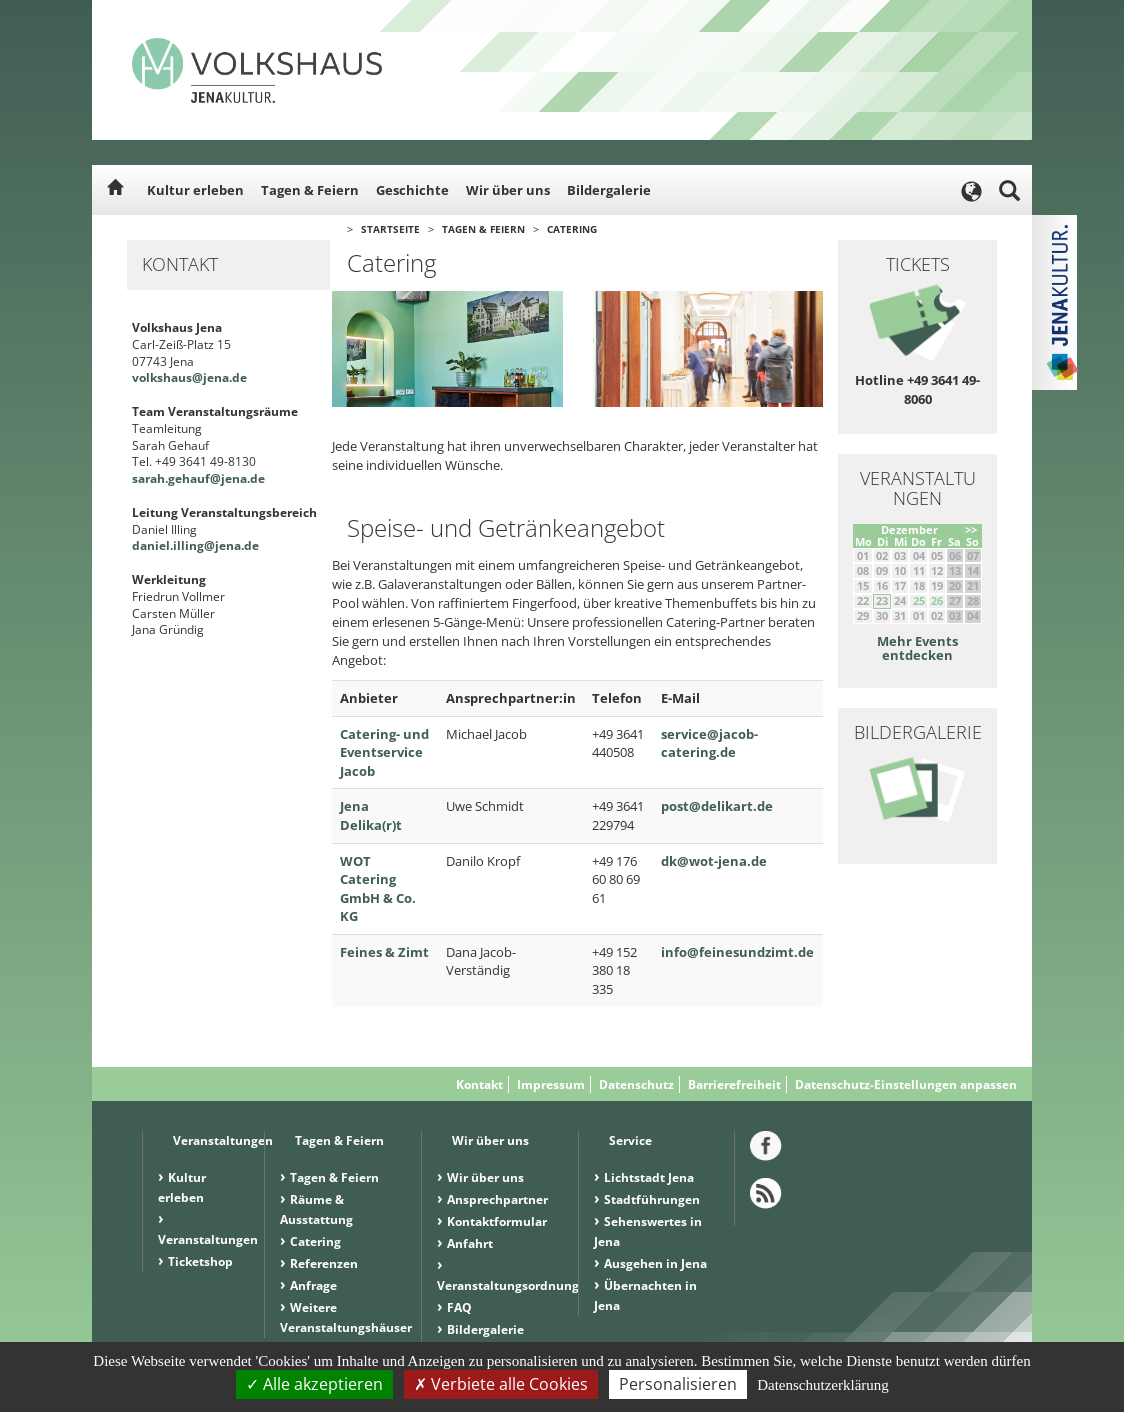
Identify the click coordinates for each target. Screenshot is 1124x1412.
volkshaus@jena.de (189, 377)
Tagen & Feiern (310, 190)
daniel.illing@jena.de (195, 545)
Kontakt (479, 1084)
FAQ (459, 1307)
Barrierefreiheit (734, 1084)
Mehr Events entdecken (917, 648)
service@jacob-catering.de (709, 743)
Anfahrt (470, 1243)
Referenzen (324, 1263)
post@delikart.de (717, 806)
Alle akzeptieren (314, 1384)
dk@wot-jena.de (714, 861)
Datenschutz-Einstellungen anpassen (906, 1084)
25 (919, 600)
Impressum (551, 1084)
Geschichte (412, 190)
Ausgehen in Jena (655, 1263)
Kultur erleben (195, 190)
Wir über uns (508, 190)
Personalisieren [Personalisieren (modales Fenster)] (678, 1384)
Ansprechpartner (497, 1199)
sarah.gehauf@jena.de (198, 478)
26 (937, 600)
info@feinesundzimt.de (737, 952)
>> (971, 529)
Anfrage (313, 1285)
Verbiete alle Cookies (501, 1384)
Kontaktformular (497, 1221)
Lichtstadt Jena (649, 1177)
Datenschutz (636, 1084)
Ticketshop (200, 1261)
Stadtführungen (652, 1199)
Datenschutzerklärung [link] (823, 1385)
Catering (572, 229)
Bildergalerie (609, 190)
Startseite (390, 229)
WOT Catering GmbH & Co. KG (378, 889)
